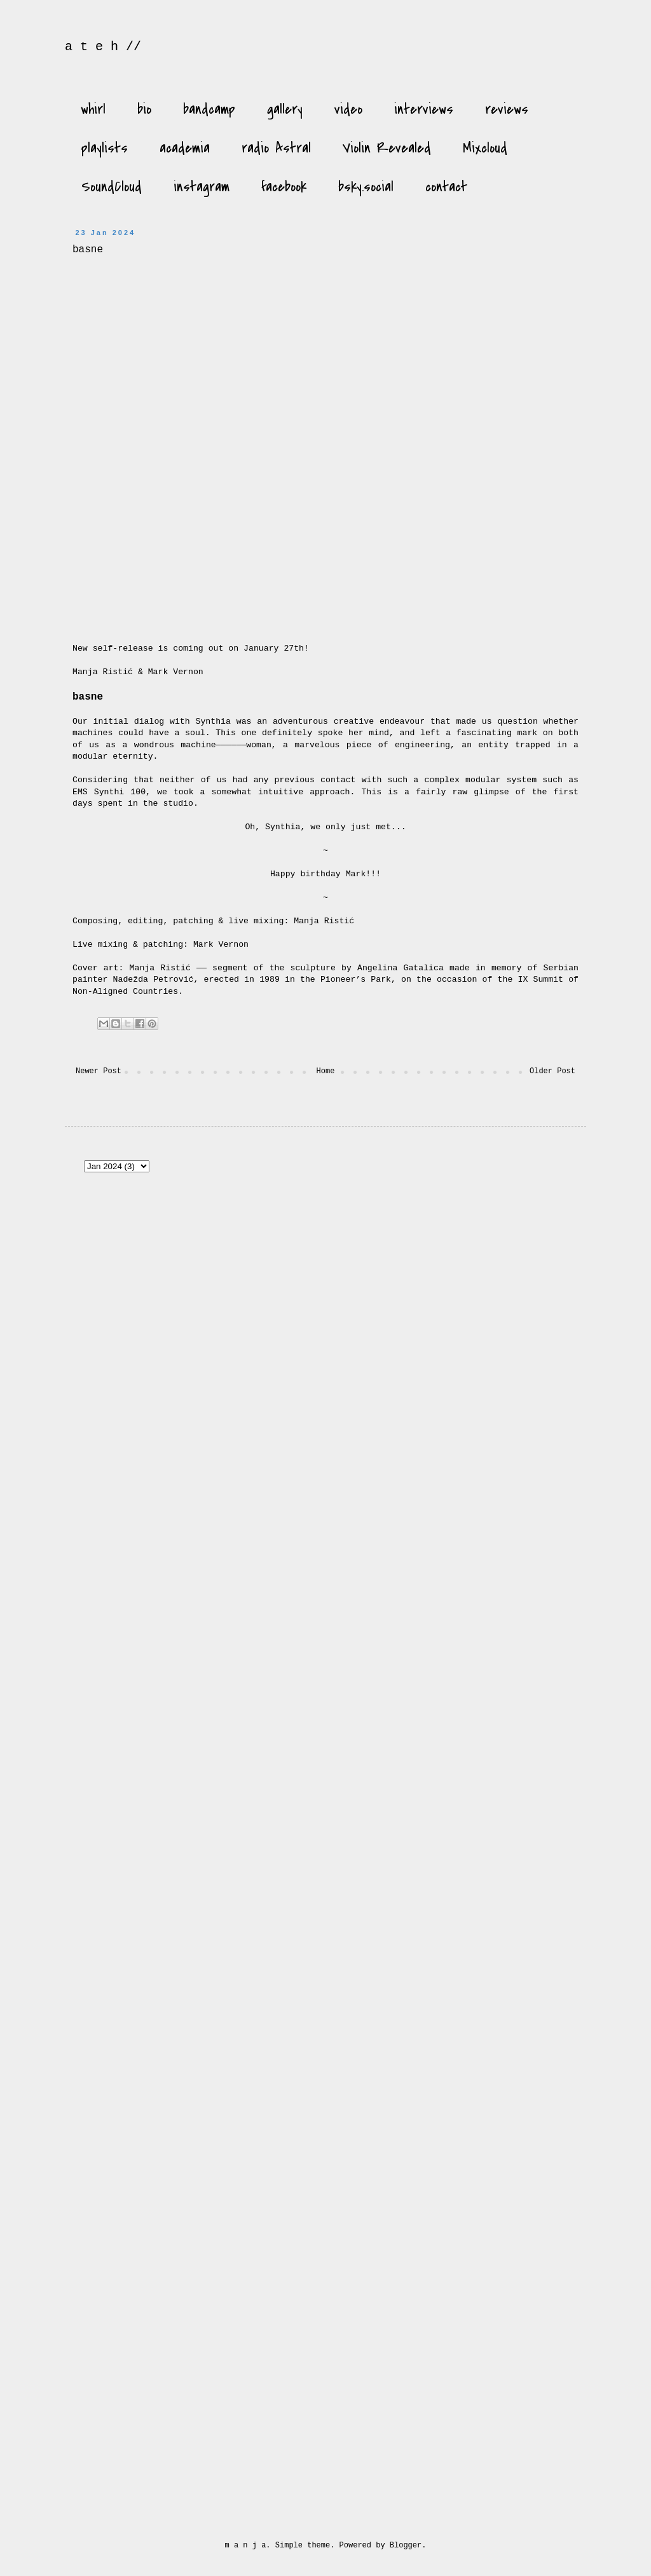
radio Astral (276, 148)
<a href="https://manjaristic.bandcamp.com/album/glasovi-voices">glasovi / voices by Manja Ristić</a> (482, 1704)
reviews (506, 109)
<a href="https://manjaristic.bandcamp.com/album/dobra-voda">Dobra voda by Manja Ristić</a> (315, 2304)
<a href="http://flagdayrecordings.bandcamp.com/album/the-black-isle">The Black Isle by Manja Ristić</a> (315, 2004)
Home (326, 1071)
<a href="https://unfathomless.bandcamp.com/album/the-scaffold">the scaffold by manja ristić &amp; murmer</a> (315, 1404)
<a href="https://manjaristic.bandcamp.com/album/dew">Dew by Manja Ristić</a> (482, 1404)
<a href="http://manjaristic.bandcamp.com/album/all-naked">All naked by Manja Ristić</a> (482, 2454)
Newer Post (98, 1071)
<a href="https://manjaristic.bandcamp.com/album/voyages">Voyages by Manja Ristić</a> (482, 2154)
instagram (202, 187)
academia (185, 148)
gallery (285, 109)
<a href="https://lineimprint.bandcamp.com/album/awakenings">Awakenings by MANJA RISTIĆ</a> (315, 1554)
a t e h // (103, 46)
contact (446, 187)
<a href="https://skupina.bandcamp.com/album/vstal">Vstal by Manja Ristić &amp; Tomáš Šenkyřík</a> (147, 1404)
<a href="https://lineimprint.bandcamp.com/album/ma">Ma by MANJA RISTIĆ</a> (147, 1554)
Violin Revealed (387, 148)
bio (144, 109)
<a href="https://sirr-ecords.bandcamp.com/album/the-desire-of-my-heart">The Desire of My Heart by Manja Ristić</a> (147, 2304)
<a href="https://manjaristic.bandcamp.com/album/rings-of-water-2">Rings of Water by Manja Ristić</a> (482, 2004)
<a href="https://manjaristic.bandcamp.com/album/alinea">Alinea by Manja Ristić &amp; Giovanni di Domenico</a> (315, 1704)
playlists (104, 148)
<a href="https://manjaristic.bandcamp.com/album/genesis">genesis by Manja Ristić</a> (147, 1255)
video (348, 109)
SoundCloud (111, 187)
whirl (93, 109)
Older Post (552, 1071)
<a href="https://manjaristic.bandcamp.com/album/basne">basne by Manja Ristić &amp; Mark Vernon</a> (247, 441)
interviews (423, 109)
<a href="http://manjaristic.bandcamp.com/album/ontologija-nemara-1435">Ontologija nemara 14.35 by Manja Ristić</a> (482, 2304)
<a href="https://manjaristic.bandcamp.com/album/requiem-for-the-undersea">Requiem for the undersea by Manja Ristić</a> (147, 2004)
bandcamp (209, 109)
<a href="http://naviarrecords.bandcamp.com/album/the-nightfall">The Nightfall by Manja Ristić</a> (147, 2154)
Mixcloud (485, 148)
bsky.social (366, 187)
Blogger (405, 2545)
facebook (283, 187)
